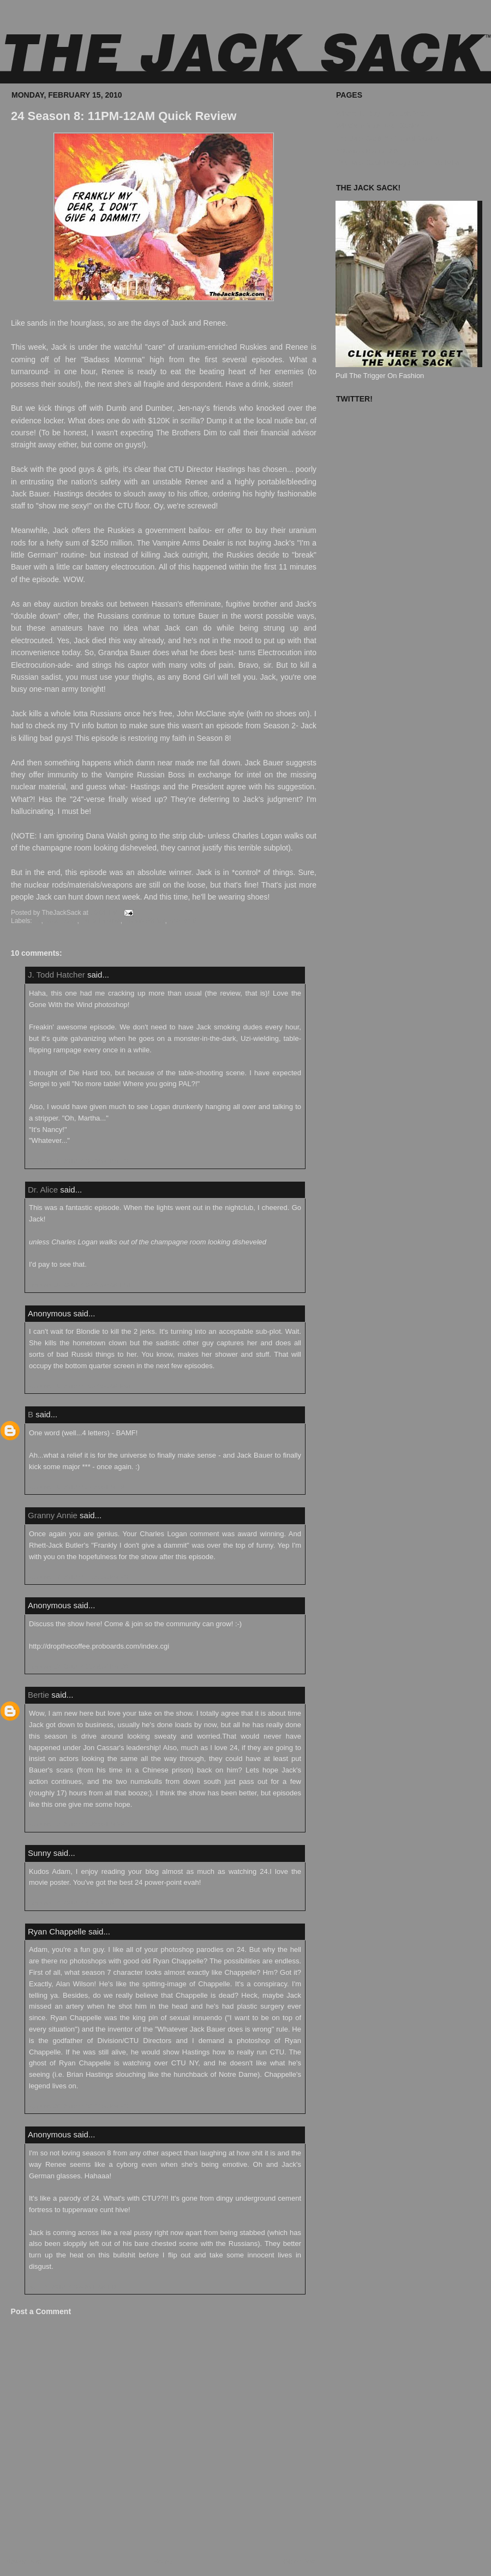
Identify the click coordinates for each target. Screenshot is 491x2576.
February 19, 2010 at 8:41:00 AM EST (78, 1903)
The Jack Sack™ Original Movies (388, 138)
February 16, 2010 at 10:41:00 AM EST (79, 1386)
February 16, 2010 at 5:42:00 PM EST (78, 1487)
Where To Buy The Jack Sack (382, 113)
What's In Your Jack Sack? (378, 126)
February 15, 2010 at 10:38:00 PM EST (79, 1161)
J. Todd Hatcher (56, 974)
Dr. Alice (43, 1189)
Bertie (38, 1694)
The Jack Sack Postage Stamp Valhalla (397, 163)
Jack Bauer (61, 921)
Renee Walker (144, 921)
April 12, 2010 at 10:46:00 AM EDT (73, 2287)
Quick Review (101, 921)
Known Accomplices (367, 150)
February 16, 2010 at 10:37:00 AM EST (79, 1284)
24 (37, 921)
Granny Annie (52, 1515)
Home (162, 2561)
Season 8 (182, 921)
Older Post (299, 2561)
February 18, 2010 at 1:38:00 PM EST (78, 1824)
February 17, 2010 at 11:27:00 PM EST (79, 1577)
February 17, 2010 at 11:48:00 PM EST (79, 1666)
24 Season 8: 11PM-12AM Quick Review (123, 116)
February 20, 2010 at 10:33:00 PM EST (79, 2106)
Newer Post (23, 2561)
